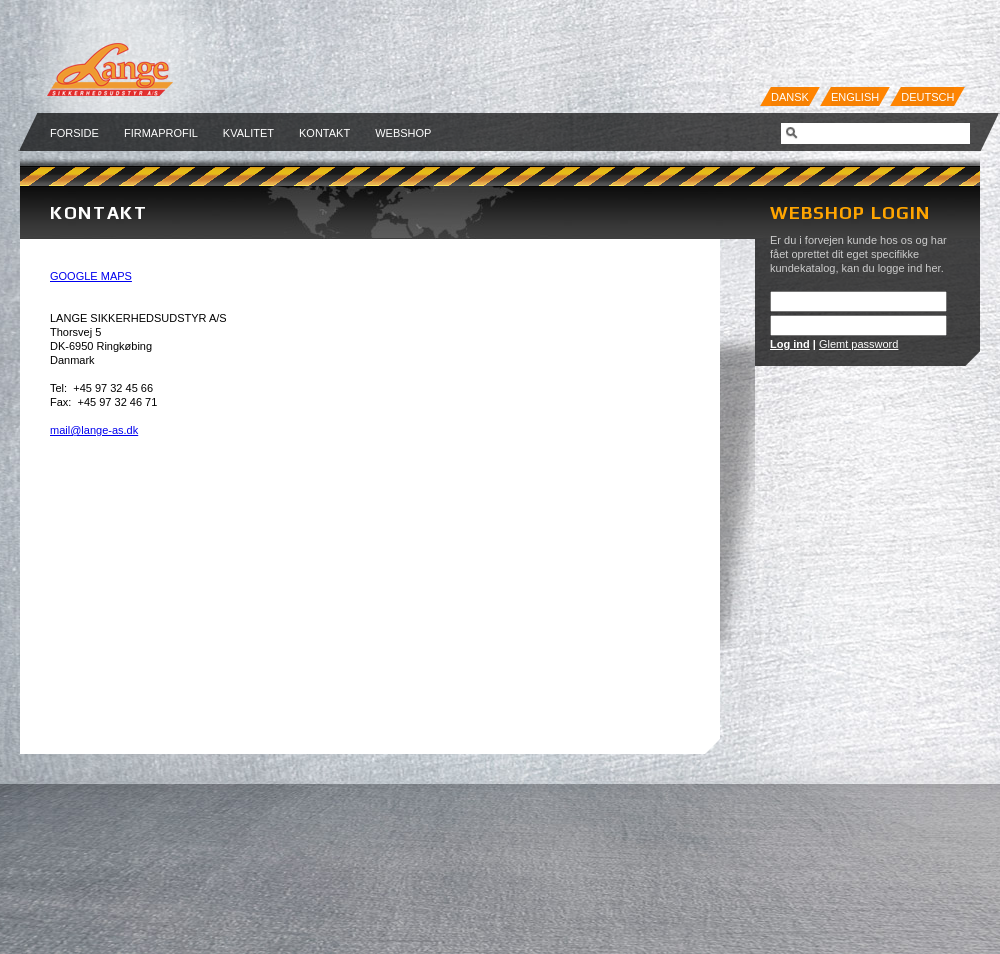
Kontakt (324, 133)
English (855, 97)
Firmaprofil (161, 133)
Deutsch (927, 97)
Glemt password (858, 344)
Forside (74, 133)
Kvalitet (248, 133)
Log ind (790, 344)
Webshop (403, 133)
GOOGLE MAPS (91, 276)
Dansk (790, 97)
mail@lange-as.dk (94, 430)
